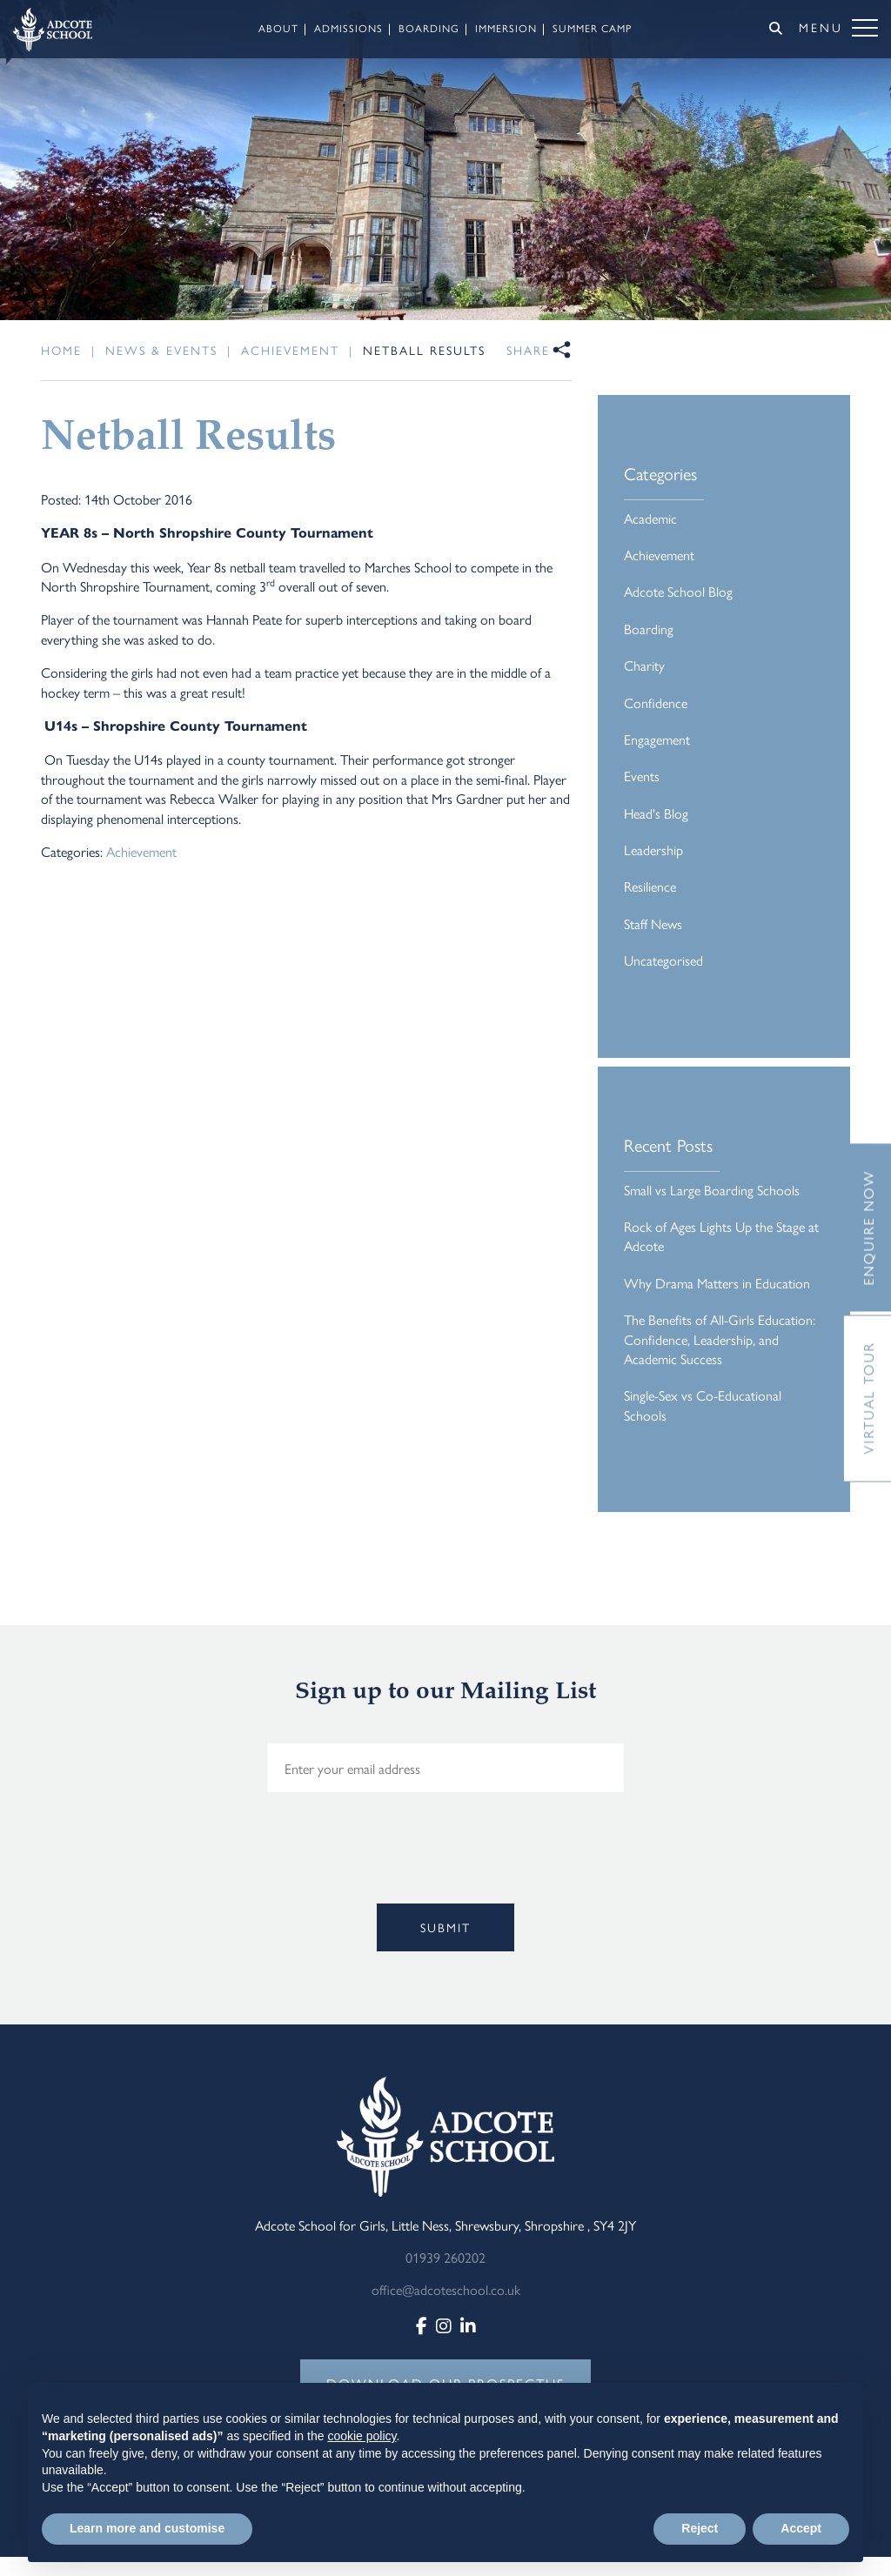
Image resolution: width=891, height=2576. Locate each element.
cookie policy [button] (361, 2436)
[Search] (775, 28)
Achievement (141, 851)
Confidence (655, 703)
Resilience (650, 886)
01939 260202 (445, 2257)
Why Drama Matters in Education (717, 1283)
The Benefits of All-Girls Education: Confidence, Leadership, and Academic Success (719, 1338)
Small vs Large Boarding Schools (712, 1190)
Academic (650, 518)
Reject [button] (699, 2528)
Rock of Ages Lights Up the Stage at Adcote (721, 1235)
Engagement (657, 739)
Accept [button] (800, 2528)
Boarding (648, 629)
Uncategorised (663, 960)
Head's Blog (656, 813)
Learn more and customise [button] (147, 2528)
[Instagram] (444, 2325)
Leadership (653, 850)
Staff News (653, 923)
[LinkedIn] (468, 2325)
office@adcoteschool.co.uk (446, 2289)
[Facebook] (421, 2325)
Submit (445, 1927)
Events (642, 776)
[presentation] (260, 1875)
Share (528, 349)
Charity (644, 665)
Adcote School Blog (678, 591)
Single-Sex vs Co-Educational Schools (702, 1404)
